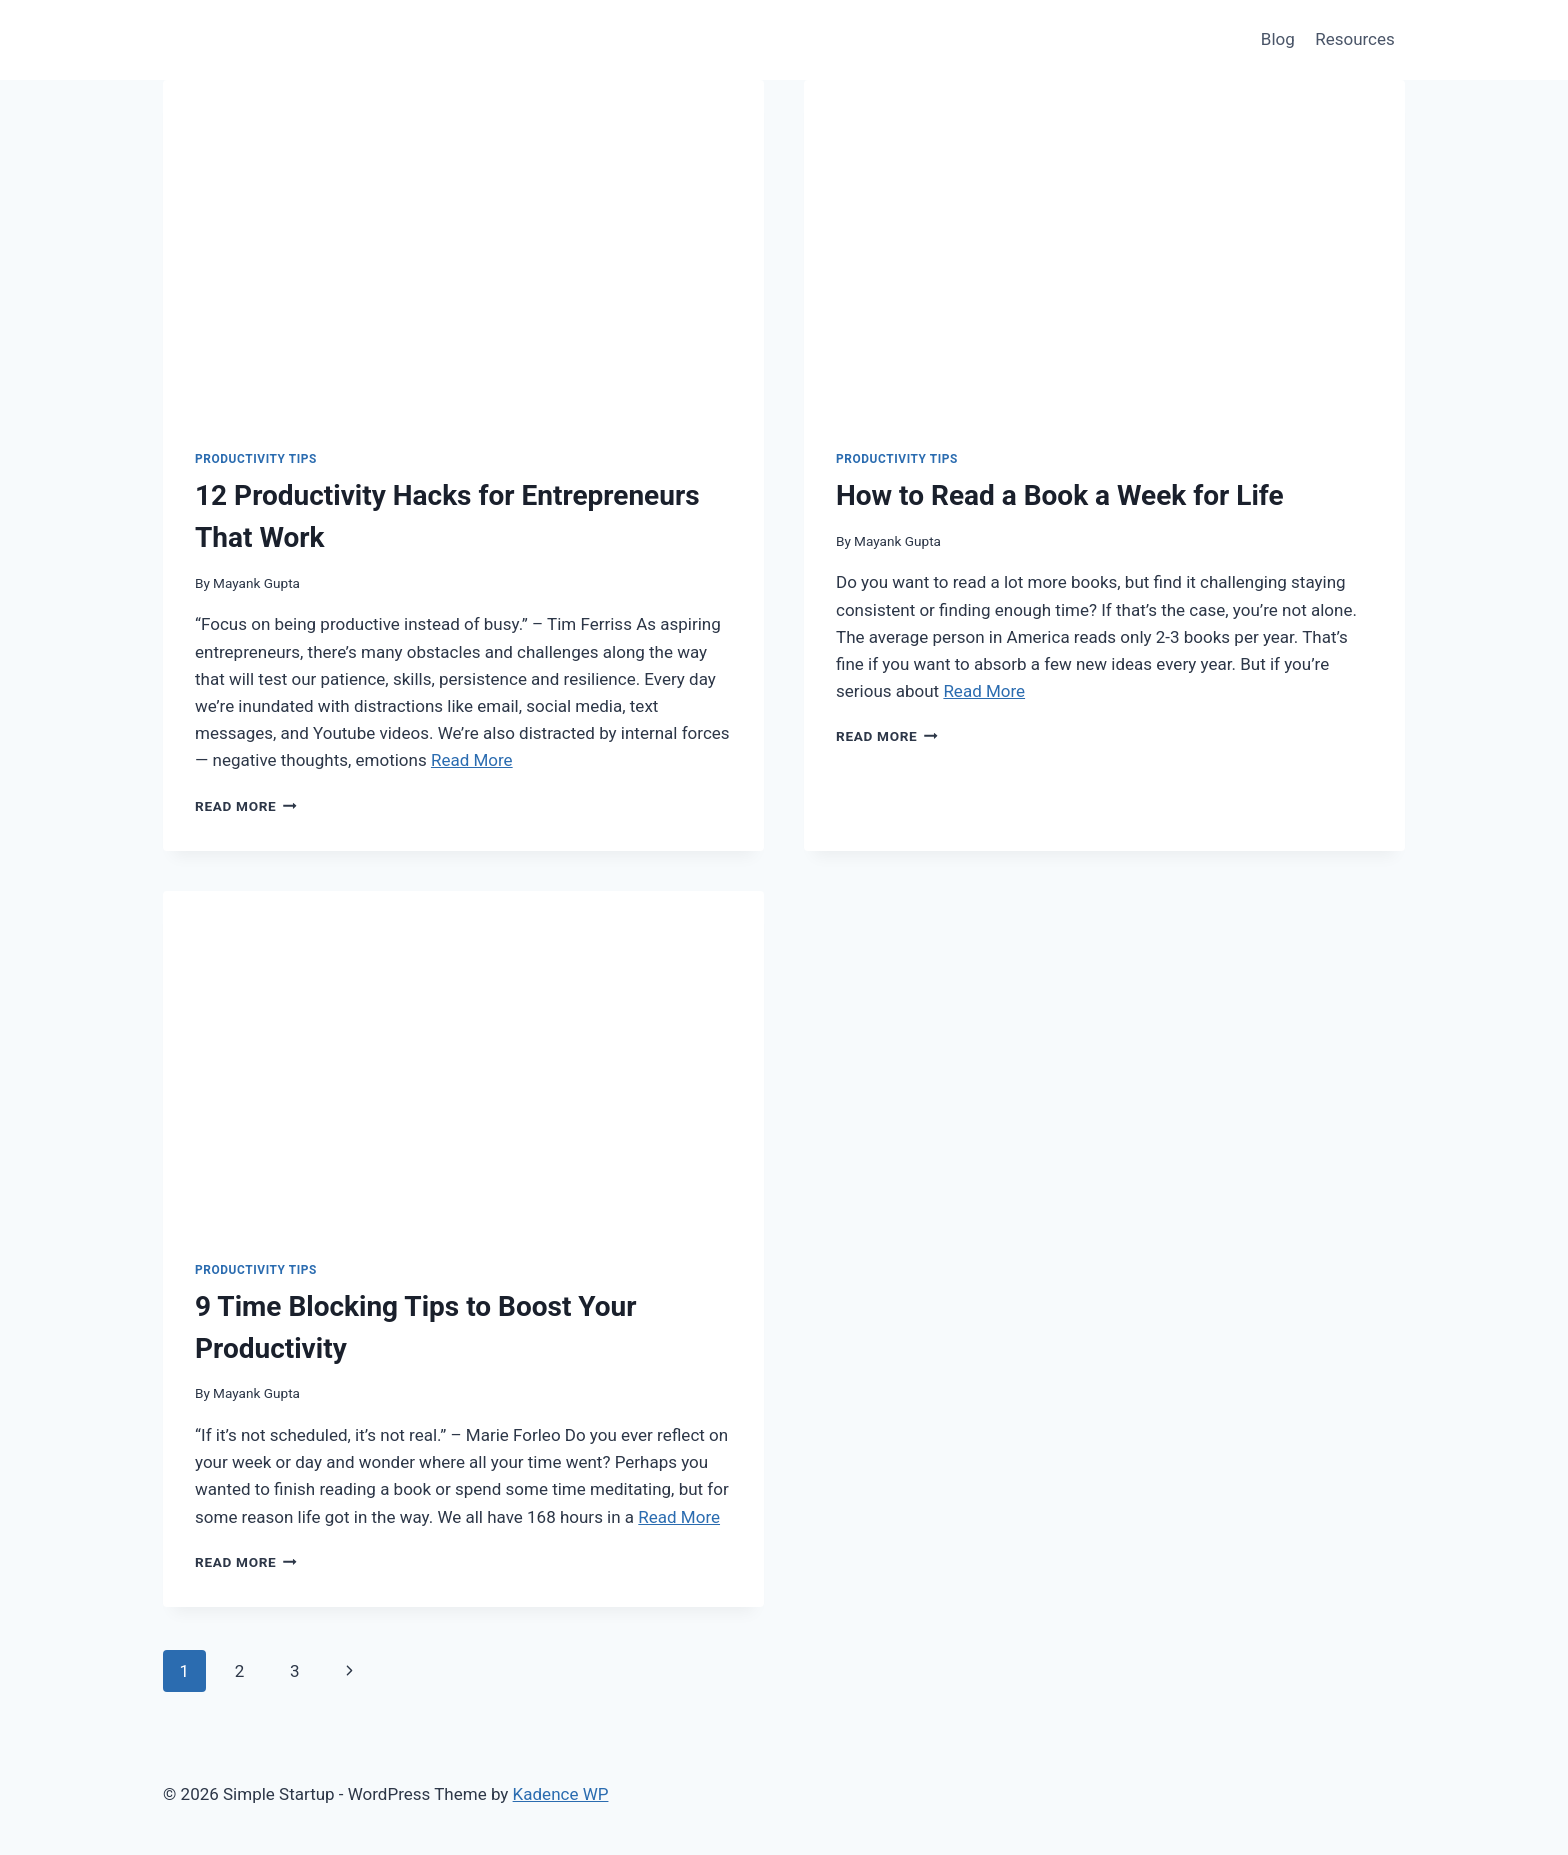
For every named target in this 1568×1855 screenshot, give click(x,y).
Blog (1278, 39)
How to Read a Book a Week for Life (1060, 495)
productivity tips (256, 459)
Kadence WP (561, 1794)
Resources (1355, 39)
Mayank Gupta (256, 583)
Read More (472, 760)
